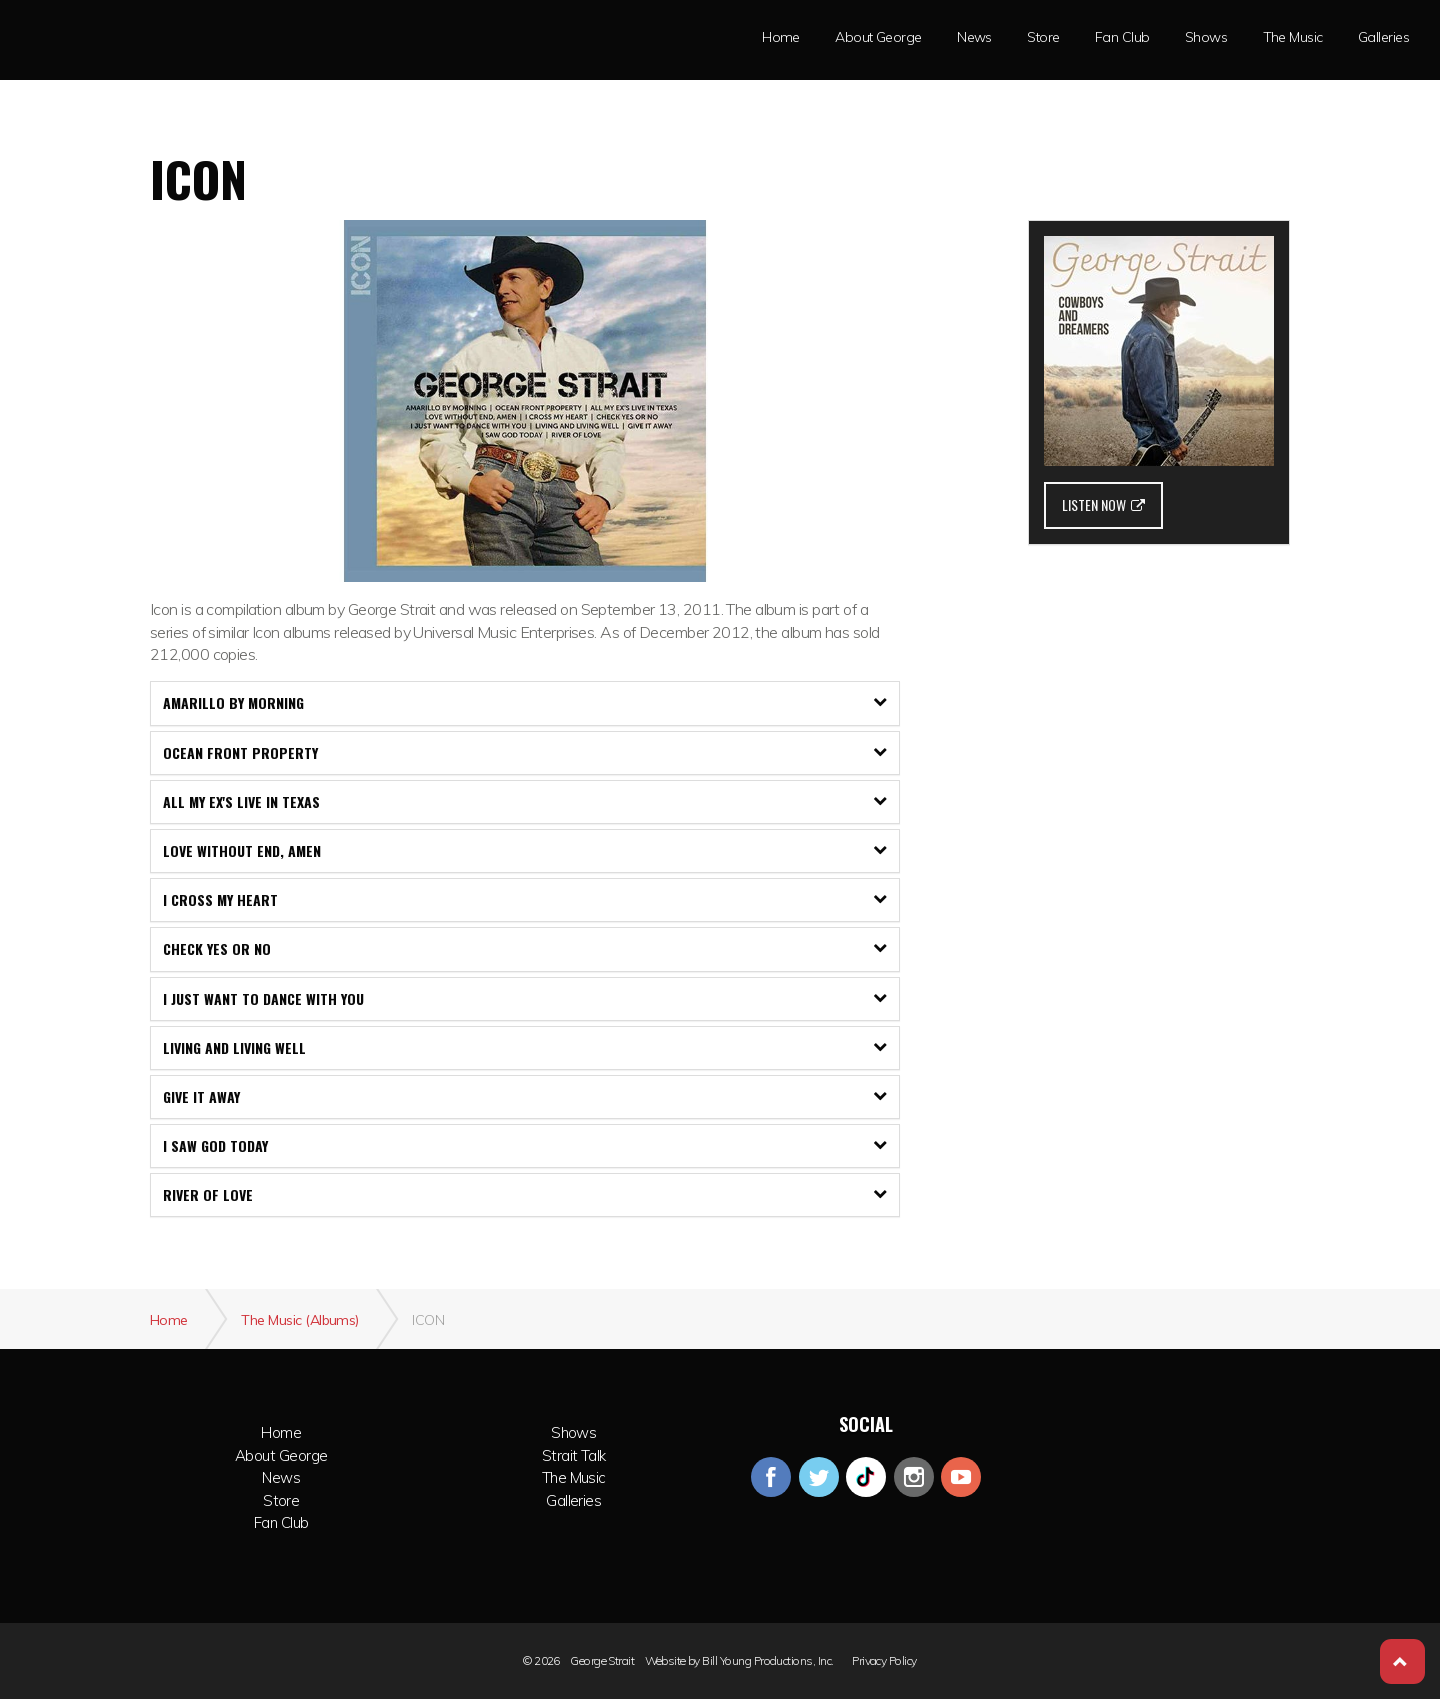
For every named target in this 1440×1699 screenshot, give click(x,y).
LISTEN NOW (1103, 504)
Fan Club (1122, 37)
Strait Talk (573, 1455)
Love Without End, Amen (525, 850)
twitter (819, 1477)
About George (281, 1455)
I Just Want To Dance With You (525, 998)
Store (1043, 37)
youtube (961, 1477)
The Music (1293, 37)
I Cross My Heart (525, 899)
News (974, 37)
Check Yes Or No (525, 948)
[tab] (525, 703)
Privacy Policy (884, 1661)
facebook (771, 1477)
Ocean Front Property (525, 752)
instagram (914, 1477)
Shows (573, 1432)
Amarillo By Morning (525, 702)
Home (281, 1432)
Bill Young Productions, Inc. (768, 1661)
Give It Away (525, 1096)
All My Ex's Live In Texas (525, 801)
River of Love (525, 1194)
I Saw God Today (525, 1145)
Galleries (1383, 37)
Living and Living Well (525, 1047)
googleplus (866, 1477)
